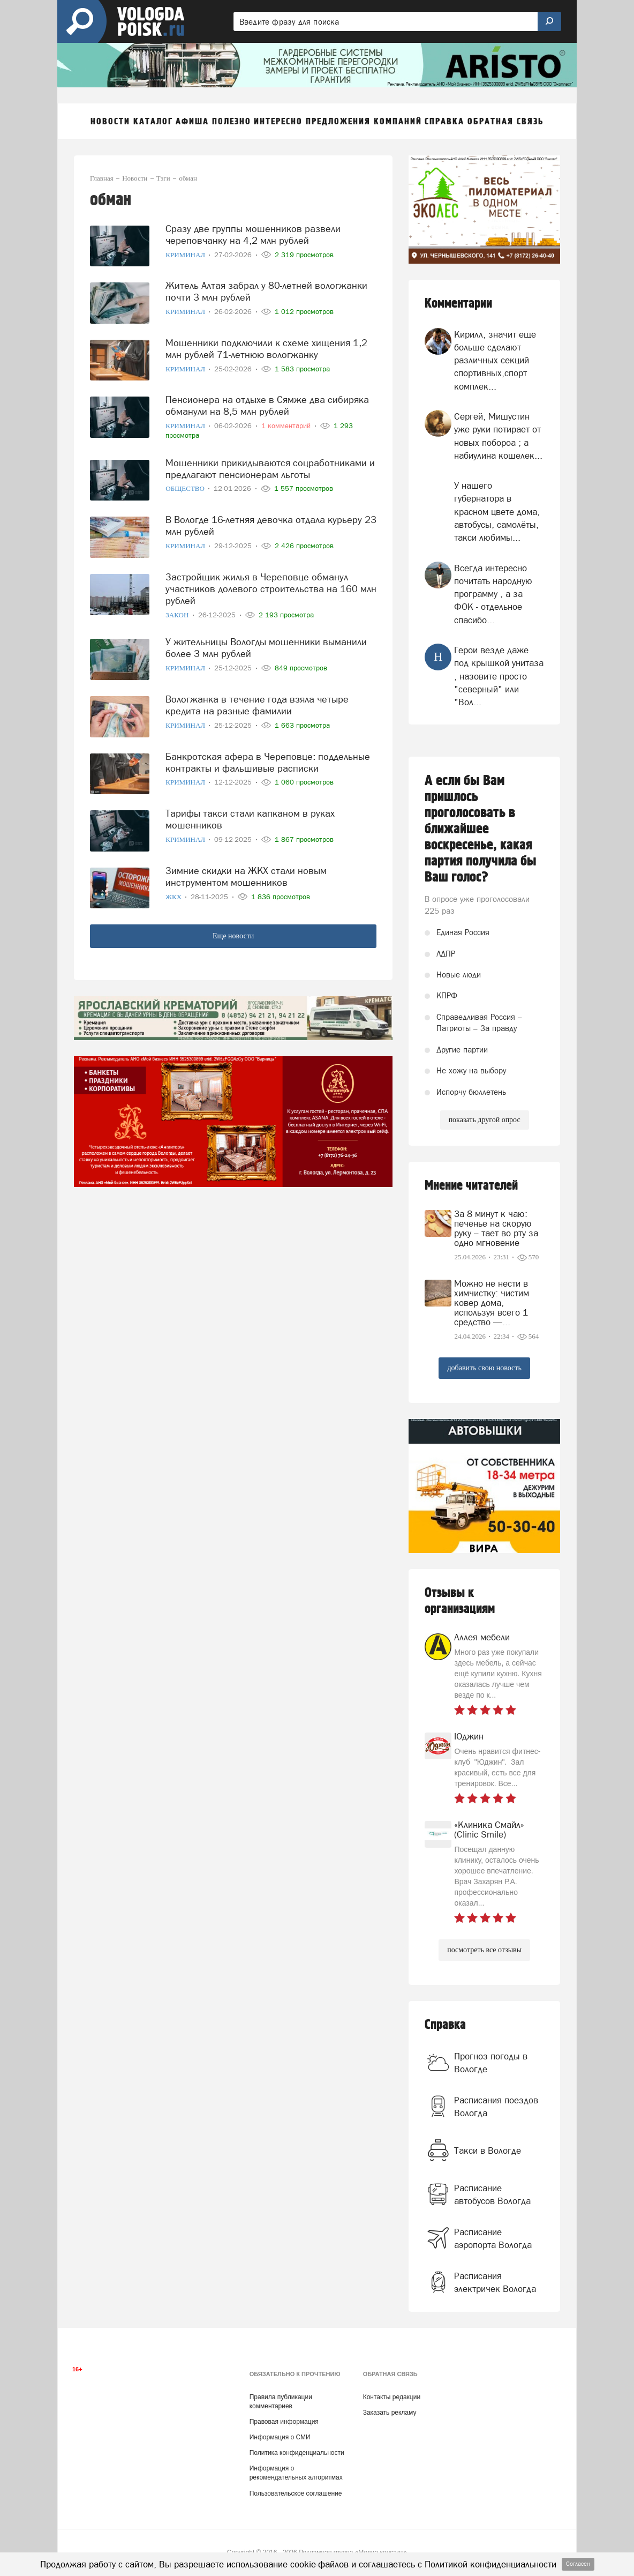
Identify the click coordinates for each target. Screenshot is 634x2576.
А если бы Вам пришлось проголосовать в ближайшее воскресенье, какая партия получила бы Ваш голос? (481, 829)
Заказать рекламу (390, 2412)
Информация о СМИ (280, 2437)
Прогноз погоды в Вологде (490, 2062)
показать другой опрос (484, 1120)
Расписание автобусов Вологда (492, 2194)
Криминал (186, 255)
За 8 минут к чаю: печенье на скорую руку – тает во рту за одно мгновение (496, 1228)
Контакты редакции (391, 2397)
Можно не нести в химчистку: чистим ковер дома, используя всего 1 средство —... (491, 1303)
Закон (177, 615)
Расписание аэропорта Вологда (493, 2238)
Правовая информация (284, 2421)
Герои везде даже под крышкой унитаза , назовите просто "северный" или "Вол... (499, 676)
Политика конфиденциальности (297, 2452)
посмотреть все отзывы (484, 1950)
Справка (445, 2025)
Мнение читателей (471, 1185)
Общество (185, 488)
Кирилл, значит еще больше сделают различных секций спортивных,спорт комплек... (495, 360)
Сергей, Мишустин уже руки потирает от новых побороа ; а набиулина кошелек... (498, 436)
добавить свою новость (484, 1368)
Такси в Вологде (487, 2150)
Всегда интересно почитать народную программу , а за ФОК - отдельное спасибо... (493, 594)
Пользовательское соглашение (296, 2493)
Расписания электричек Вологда (495, 2282)
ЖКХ (174, 897)
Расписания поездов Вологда (496, 2106)
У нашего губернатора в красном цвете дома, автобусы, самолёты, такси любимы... (497, 511)
